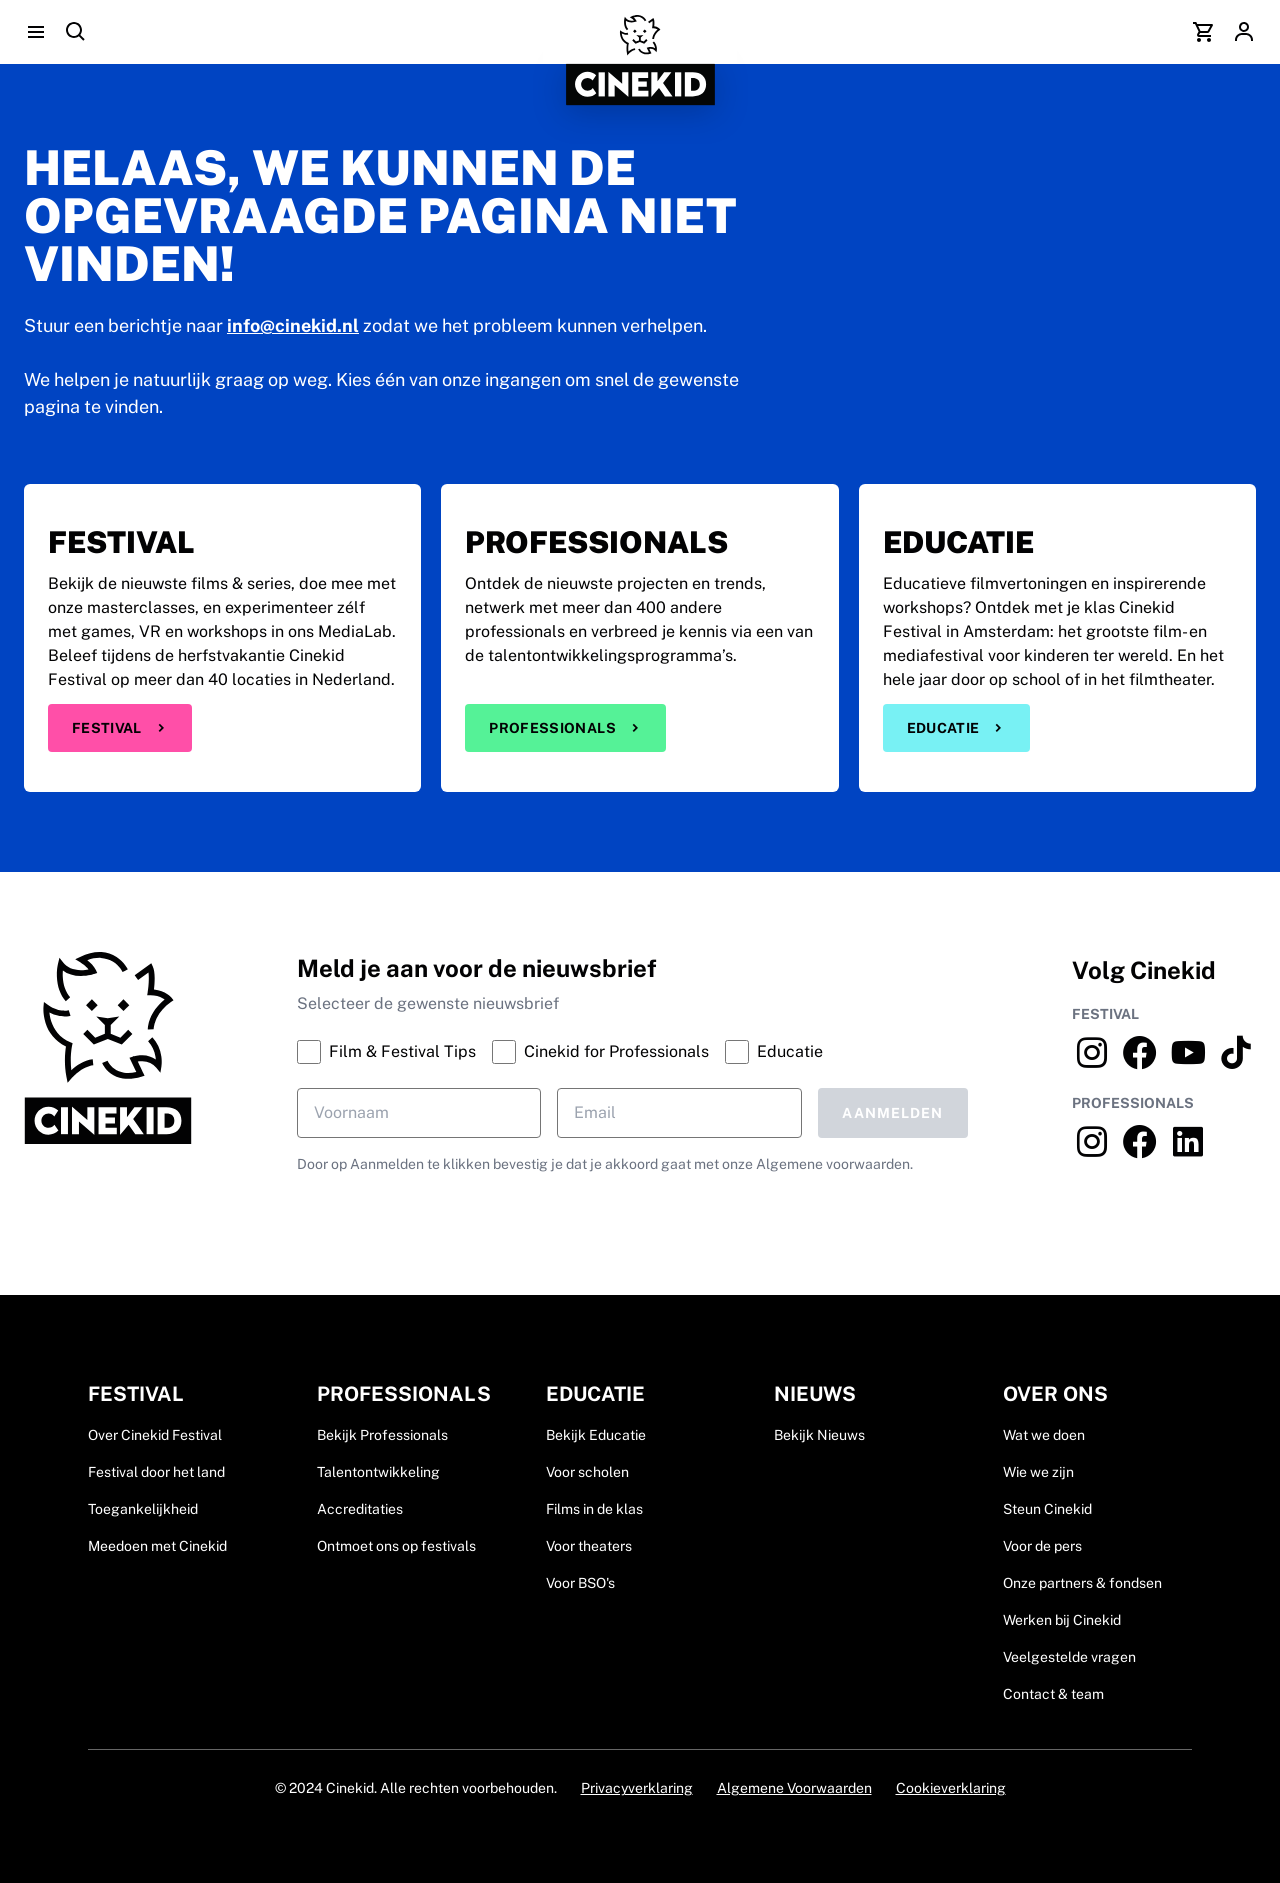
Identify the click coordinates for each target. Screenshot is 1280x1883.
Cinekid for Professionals (600, 1052)
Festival (120, 728)
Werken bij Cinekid (1062, 1620)
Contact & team (1053, 1694)
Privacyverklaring (637, 1788)
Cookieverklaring (951, 1788)
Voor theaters (589, 1546)
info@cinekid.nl (293, 325)
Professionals (565, 728)
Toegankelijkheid (143, 1509)
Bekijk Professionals (382, 1435)
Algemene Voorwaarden (794, 1788)
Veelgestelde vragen (1069, 1657)
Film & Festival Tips (386, 1052)
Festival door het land (156, 1472)
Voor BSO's (580, 1583)
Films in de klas (594, 1509)
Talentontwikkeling (378, 1472)
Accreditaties (360, 1509)
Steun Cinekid (1047, 1509)
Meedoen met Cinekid (157, 1546)
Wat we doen (1044, 1435)
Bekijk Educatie (596, 1435)
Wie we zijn (1038, 1472)
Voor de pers (1042, 1546)
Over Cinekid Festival (155, 1435)
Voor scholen (587, 1472)
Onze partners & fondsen (1082, 1583)
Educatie (956, 728)
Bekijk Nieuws (819, 1435)
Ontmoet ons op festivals (396, 1546)
